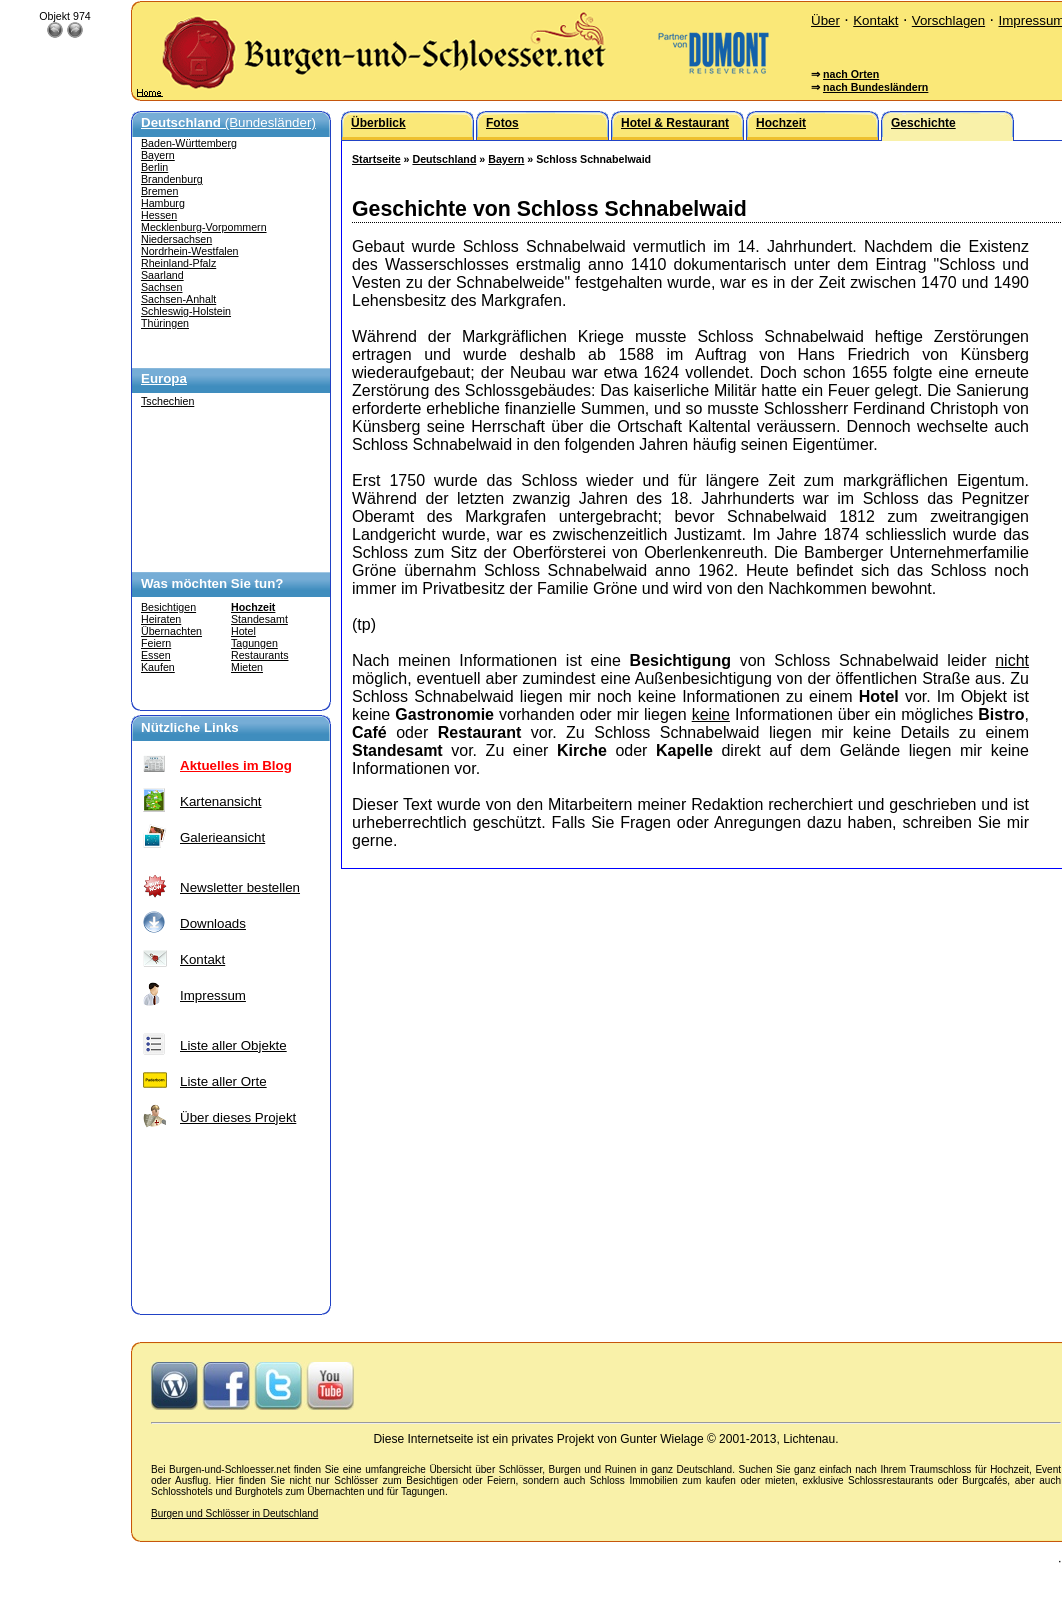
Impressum (213, 995)
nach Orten (851, 74)
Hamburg (163, 203)
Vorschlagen (948, 20)
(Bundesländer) (228, 122)
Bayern (158, 155)
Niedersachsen (176, 239)
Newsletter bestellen (240, 887)
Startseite (376, 159)
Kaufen (158, 667)
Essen (156, 655)
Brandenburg (172, 179)
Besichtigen (168, 607)
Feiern (156, 643)
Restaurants (259, 655)
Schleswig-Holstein (186, 311)
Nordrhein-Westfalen (190, 251)
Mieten (247, 667)
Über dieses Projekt (238, 1117)
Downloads (213, 923)
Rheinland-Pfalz (178, 263)
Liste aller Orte (223, 1081)
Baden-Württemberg (189, 143)
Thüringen (165, 323)
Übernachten (171, 631)
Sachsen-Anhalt (178, 299)
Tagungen (254, 643)
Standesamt (259, 619)
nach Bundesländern (875, 87)
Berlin (154, 167)
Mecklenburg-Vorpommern (204, 227)
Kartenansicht (221, 801)
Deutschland (444, 159)
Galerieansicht (222, 837)
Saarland (162, 275)
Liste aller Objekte (233, 1045)
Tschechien (167, 401)
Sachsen (161, 287)
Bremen (159, 191)
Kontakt (875, 20)
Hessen (159, 215)
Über (825, 20)
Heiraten (161, 619)
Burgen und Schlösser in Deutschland (234, 1513)
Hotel (243, 631)
